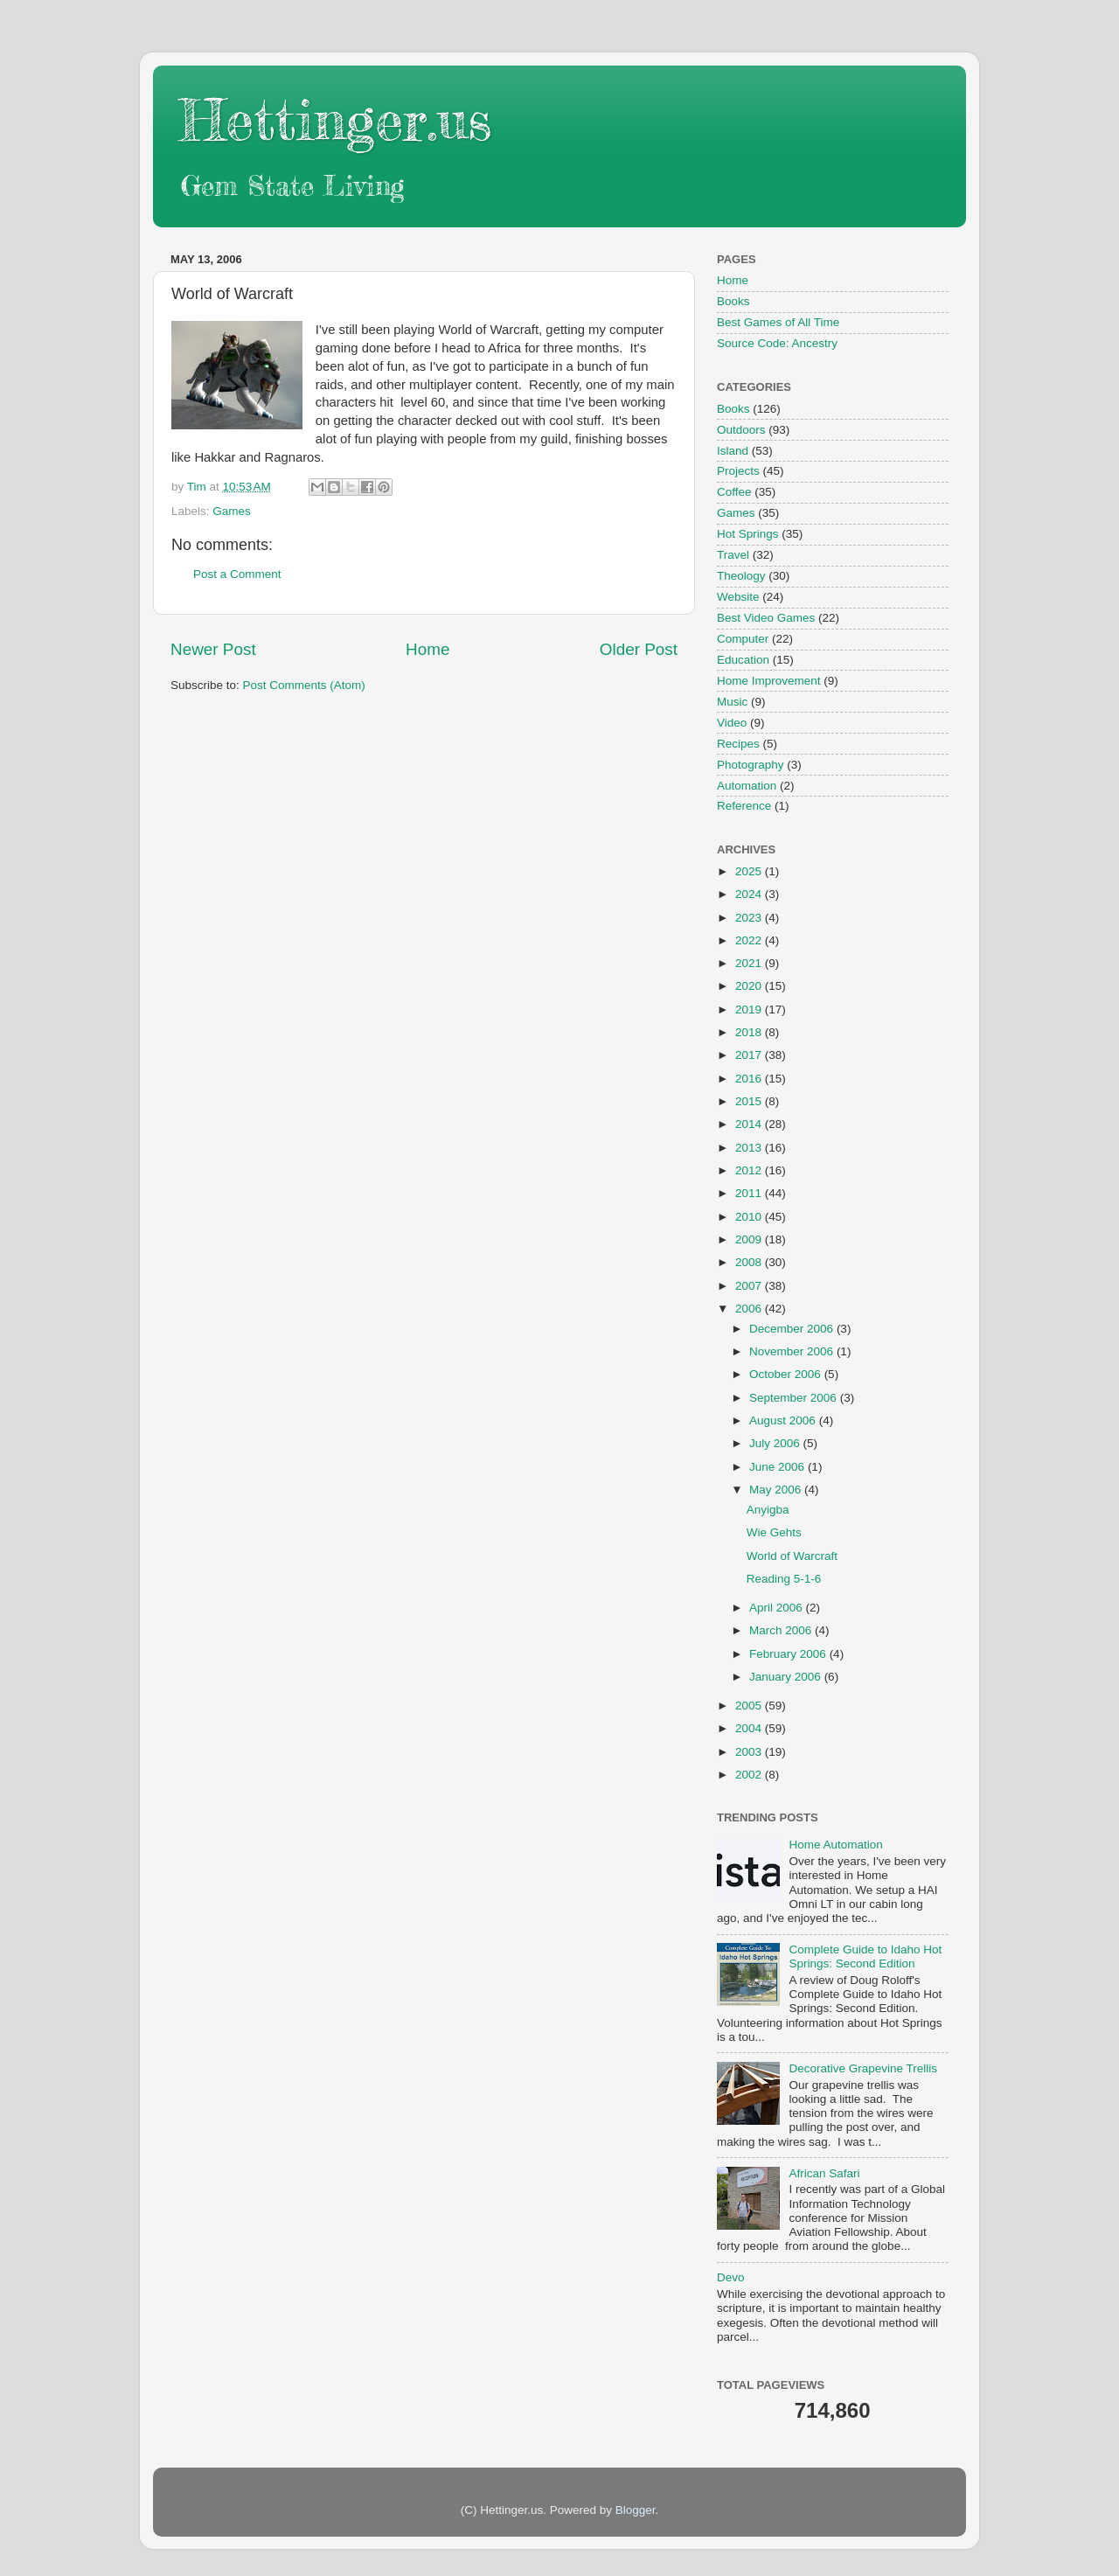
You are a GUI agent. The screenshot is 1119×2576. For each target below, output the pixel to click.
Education (743, 659)
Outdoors (741, 429)
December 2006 (793, 1328)
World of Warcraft (792, 1556)
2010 (750, 1216)
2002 (750, 1774)
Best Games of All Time (778, 322)
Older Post (639, 649)
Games (231, 511)
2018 (750, 1032)
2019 (750, 1009)
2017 (750, 1055)
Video (732, 722)
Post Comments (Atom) (304, 685)
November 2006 (793, 1351)
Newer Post (213, 649)
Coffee (734, 491)
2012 (750, 1170)
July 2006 (776, 1443)
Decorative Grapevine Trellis (863, 2068)
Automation (746, 785)
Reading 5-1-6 (784, 1578)
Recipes (738, 743)
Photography (750, 764)
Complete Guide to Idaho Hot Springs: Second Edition (865, 1956)
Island (732, 450)
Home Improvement (769, 680)
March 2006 (782, 1630)
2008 (750, 1262)
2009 (750, 1239)
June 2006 (778, 1466)
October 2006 (786, 1374)
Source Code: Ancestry (777, 343)
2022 (750, 940)
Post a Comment (237, 574)
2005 (750, 1705)
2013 (750, 1147)
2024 (750, 894)
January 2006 (786, 1676)
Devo (731, 2277)
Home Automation (835, 1844)
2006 (750, 1308)
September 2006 (794, 1397)
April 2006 (777, 1607)
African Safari (824, 2173)
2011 (750, 1193)
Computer (742, 638)
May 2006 (776, 1489)
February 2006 (789, 1653)
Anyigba (768, 1509)
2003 (750, 1751)
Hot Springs (748, 533)
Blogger (635, 2510)
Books (733, 301)
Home (427, 649)
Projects (738, 470)
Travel (733, 554)
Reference (744, 805)
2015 (750, 1101)
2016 (750, 1078)
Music (732, 701)
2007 (750, 1285)
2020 (750, 985)
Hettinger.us (335, 119)
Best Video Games (766, 617)
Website (738, 596)
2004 (750, 1728)
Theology (741, 575)
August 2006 (784, 1420)
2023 (750, 917)
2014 (750, 1124)
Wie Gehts (774, 1532)
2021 (750, 963)
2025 (750, 871)
